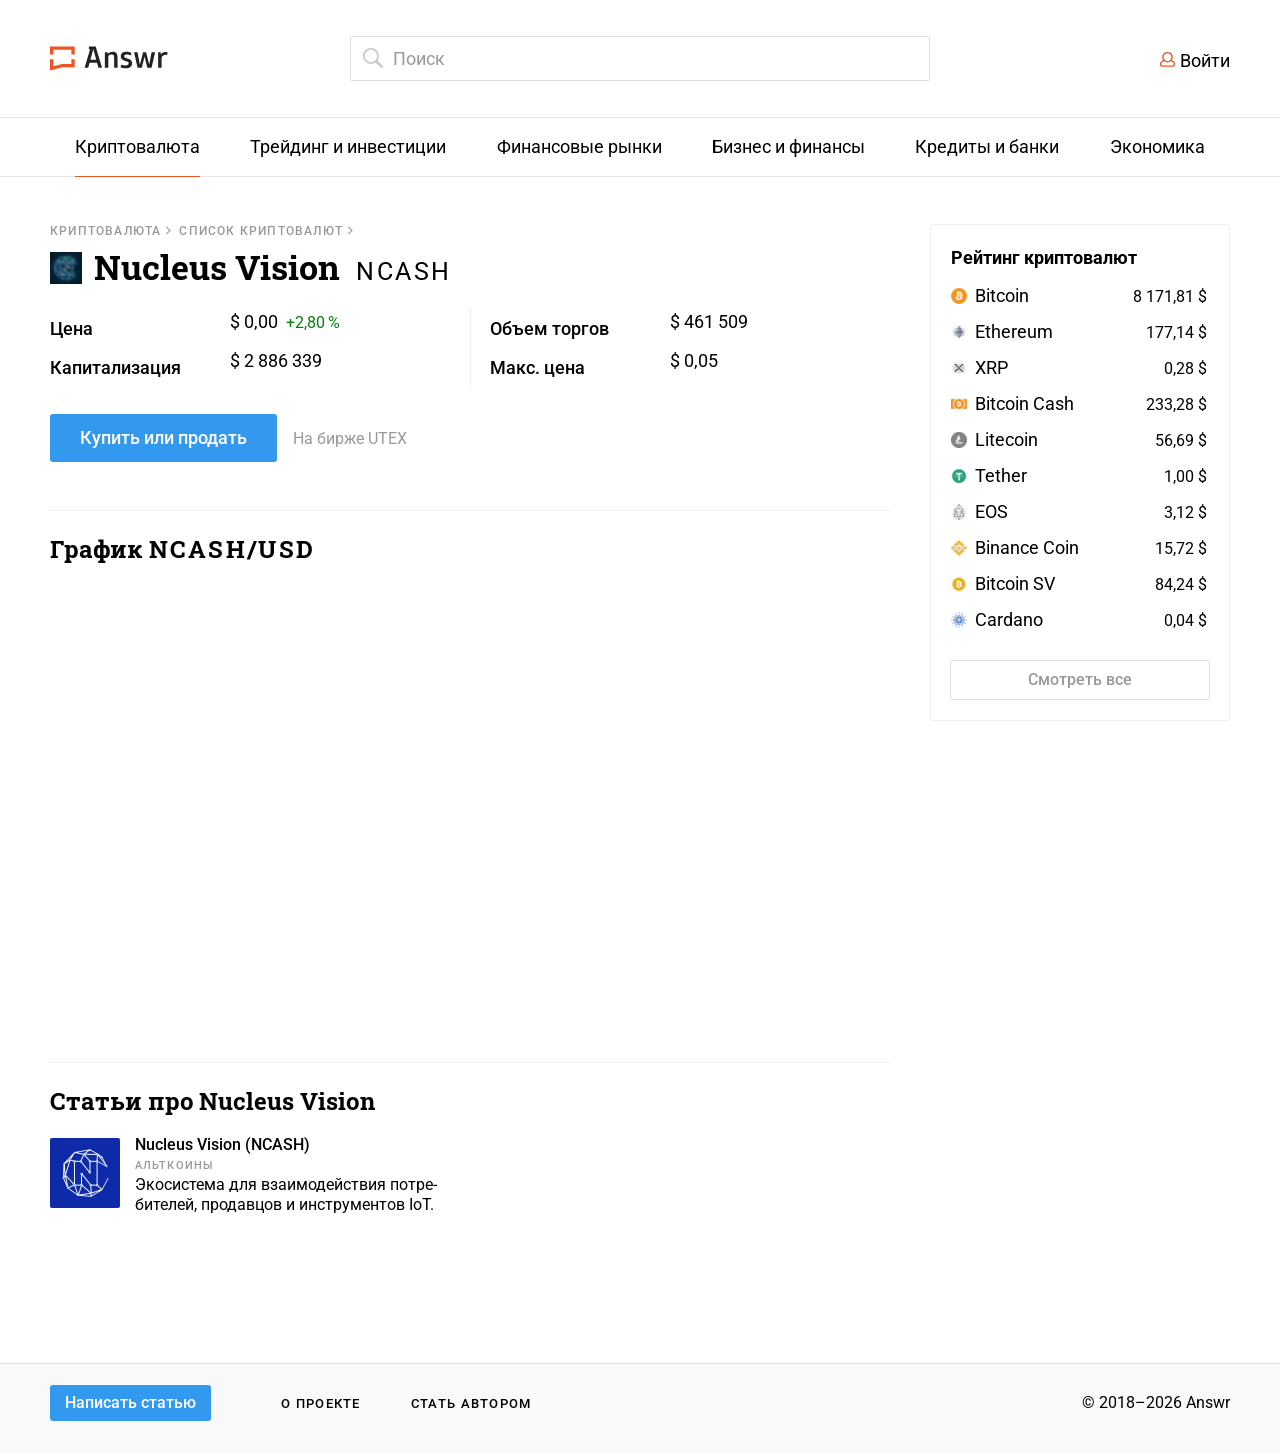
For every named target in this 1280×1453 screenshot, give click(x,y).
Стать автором (471, 1403)
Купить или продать (163, 437)
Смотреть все (1080, 679)
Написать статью (130, 1402)
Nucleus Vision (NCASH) (222, 1144)
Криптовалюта (105, 231)
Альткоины (174, 1165)
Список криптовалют (261, 231)
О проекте (321, 1403)
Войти (1205, 60)
